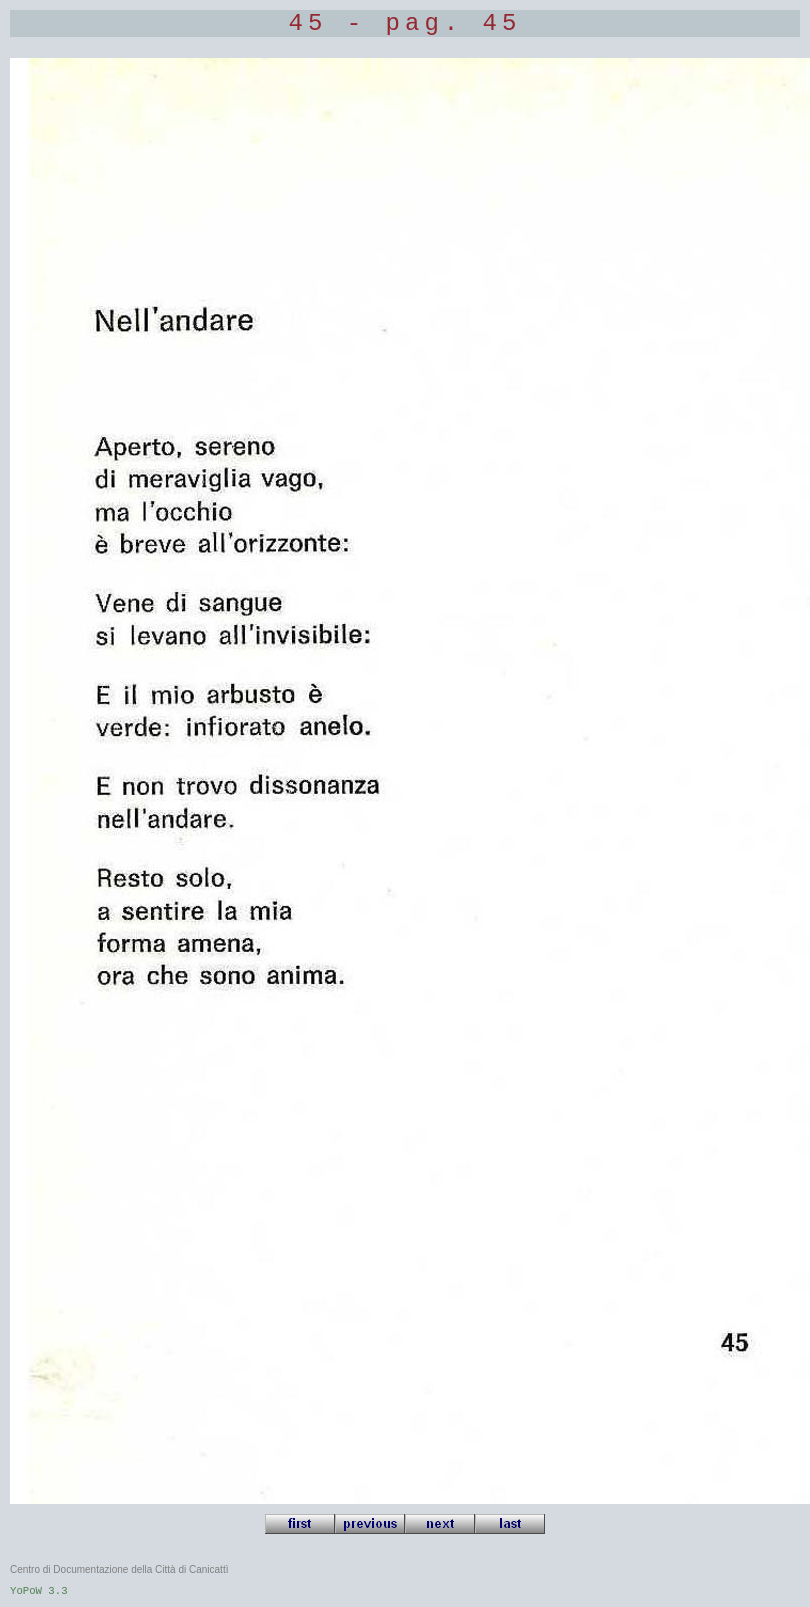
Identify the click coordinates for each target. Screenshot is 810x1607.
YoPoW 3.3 (39, 1591)
